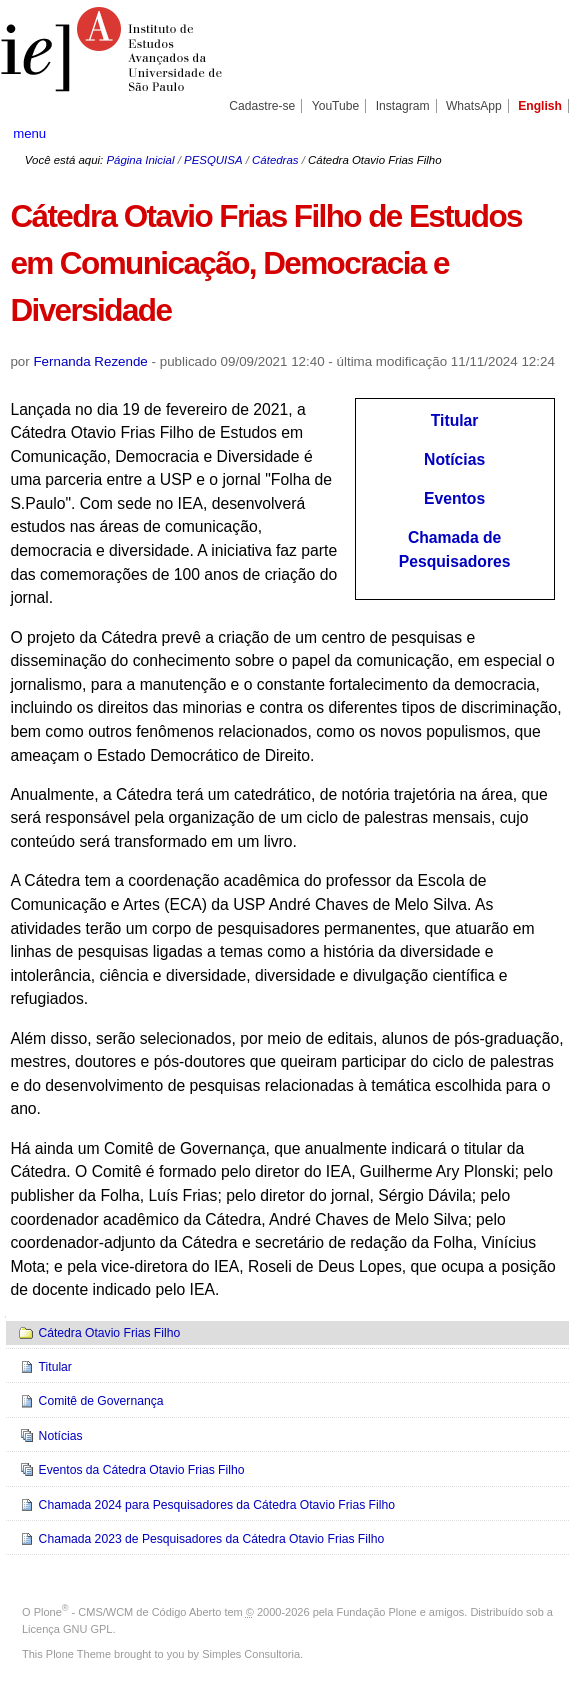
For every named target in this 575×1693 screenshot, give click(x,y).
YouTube (336, 106)
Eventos (454, 498)
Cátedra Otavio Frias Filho (109, 1333)
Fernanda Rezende (90, 361)
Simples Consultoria (251, 1654)
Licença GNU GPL (67, 1629)
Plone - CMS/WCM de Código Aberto (128, 1612)
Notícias (454, 459)
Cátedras (275, 160)
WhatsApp (474, 106)
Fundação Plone (377, 1612)
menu (29, 133)
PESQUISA (213, 160)
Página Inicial (140, 160)
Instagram (403, 106)
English (540, 106)
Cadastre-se (262, 106)
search (535, 133)
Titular (455, 420)
